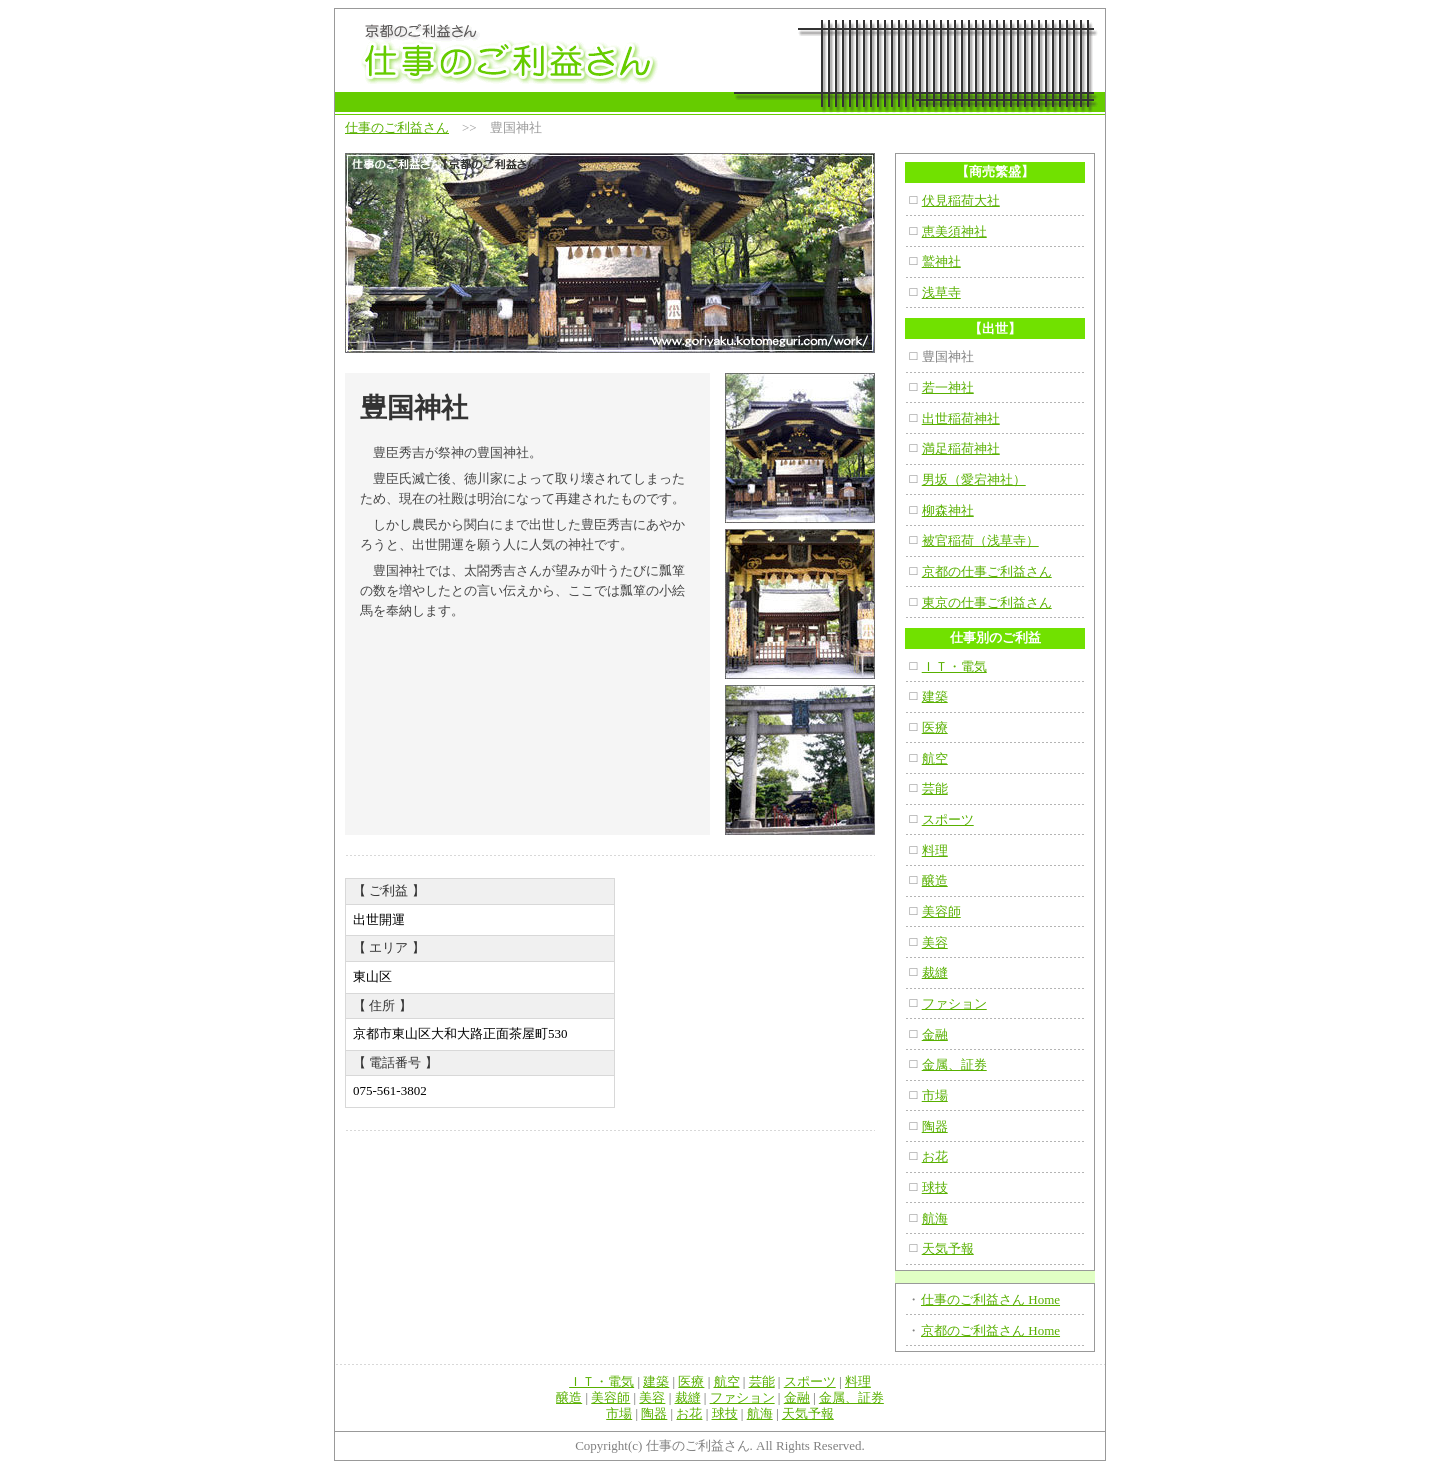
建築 (935, 696)
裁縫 (935, 972)
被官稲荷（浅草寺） (980, 540)
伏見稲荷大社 (961, 200)
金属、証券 (954, 1064)
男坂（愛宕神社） (974, 479)
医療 (935, 727)
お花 (935, 1156)
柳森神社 (948, 510)
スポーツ (948, 819)
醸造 (935, 880)
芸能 (935, 788)
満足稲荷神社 (961, 448)
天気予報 (948, 1248)
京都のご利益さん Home (990, 1330)
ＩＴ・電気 (954, 666)
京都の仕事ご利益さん (987, 571)
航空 (935, 758)
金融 (935, 1034)
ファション (954, 1003)
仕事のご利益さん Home (990, 1299)
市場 (935, 1095)
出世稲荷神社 (961, 418)
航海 (935, 1218)
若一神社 (948, 387)
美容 (935, 942)
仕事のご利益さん (397, 127)
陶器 (935, 1126)
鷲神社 (941, 261)
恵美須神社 (954, 231)
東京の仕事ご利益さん (987, 602)
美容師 (941, 911)
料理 (935, 850)
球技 (935, 1187)
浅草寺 (941, 292)
